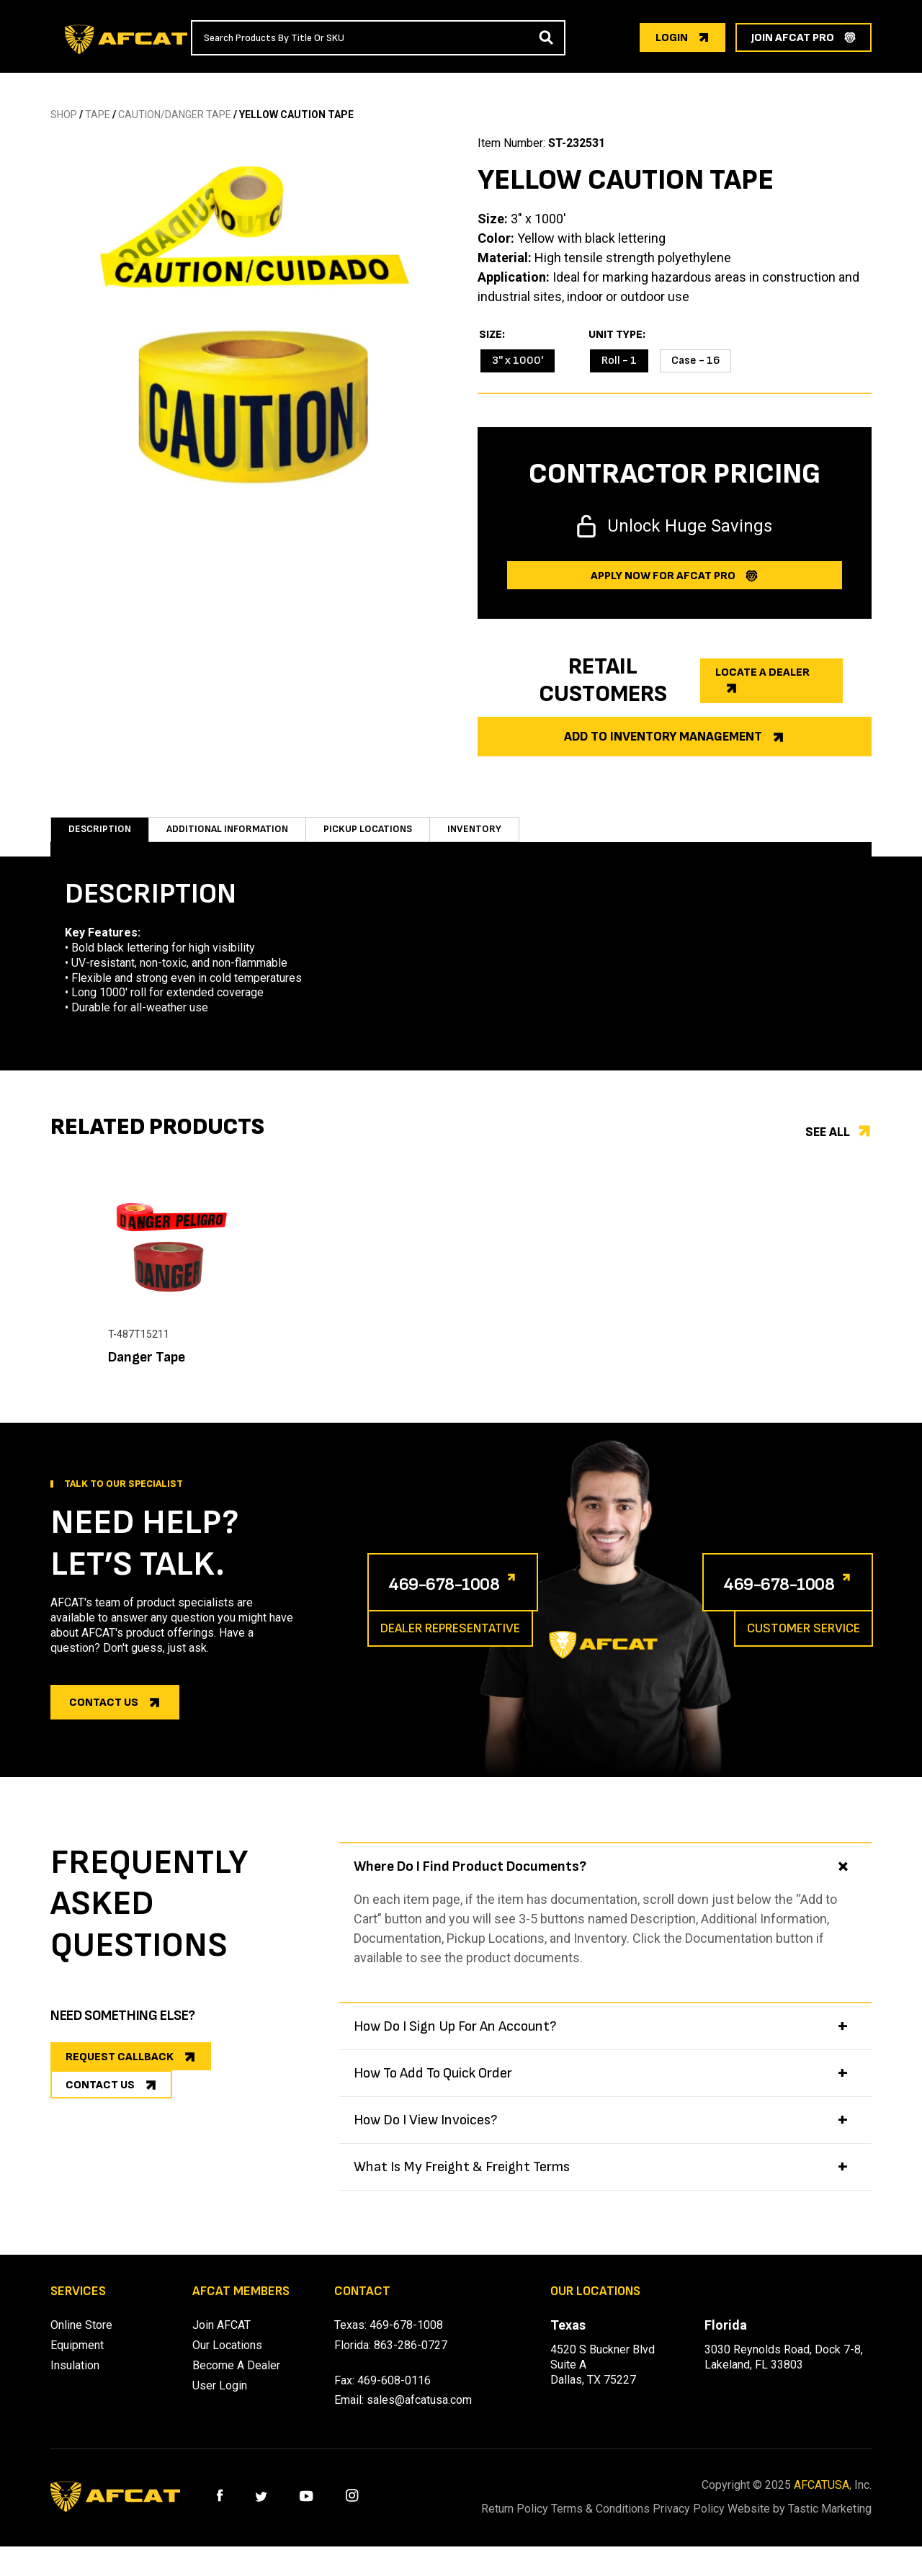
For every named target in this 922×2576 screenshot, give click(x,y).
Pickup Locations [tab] (386, 836)
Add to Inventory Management (663, 736)
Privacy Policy (724, 2523)
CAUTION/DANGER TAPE (174, 114)
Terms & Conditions (617, 2523)
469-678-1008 (463, 1597)
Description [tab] (100, 836)
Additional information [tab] (234, 836)
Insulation (74, 2380)
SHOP (63, 114)
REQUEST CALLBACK (120, 2071)
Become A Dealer (236, 2380)
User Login (219, 2400)
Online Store (81, 2339)
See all (827, 1146)
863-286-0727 (410, 2359)
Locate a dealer (762, 672)
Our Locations (227, 2359)
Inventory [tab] (496, 836)
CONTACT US (100, 2117)
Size (490, 335)
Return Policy (513, 2523)
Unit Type (615, 335)
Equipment (77, 2359)
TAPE (97, 114)
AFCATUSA (821, 2499)
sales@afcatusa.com (419, 2414)
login (671, 38)
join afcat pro (792, 38)
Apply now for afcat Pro (663, 576)
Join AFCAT (221, 2339)
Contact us (103, 1717)
